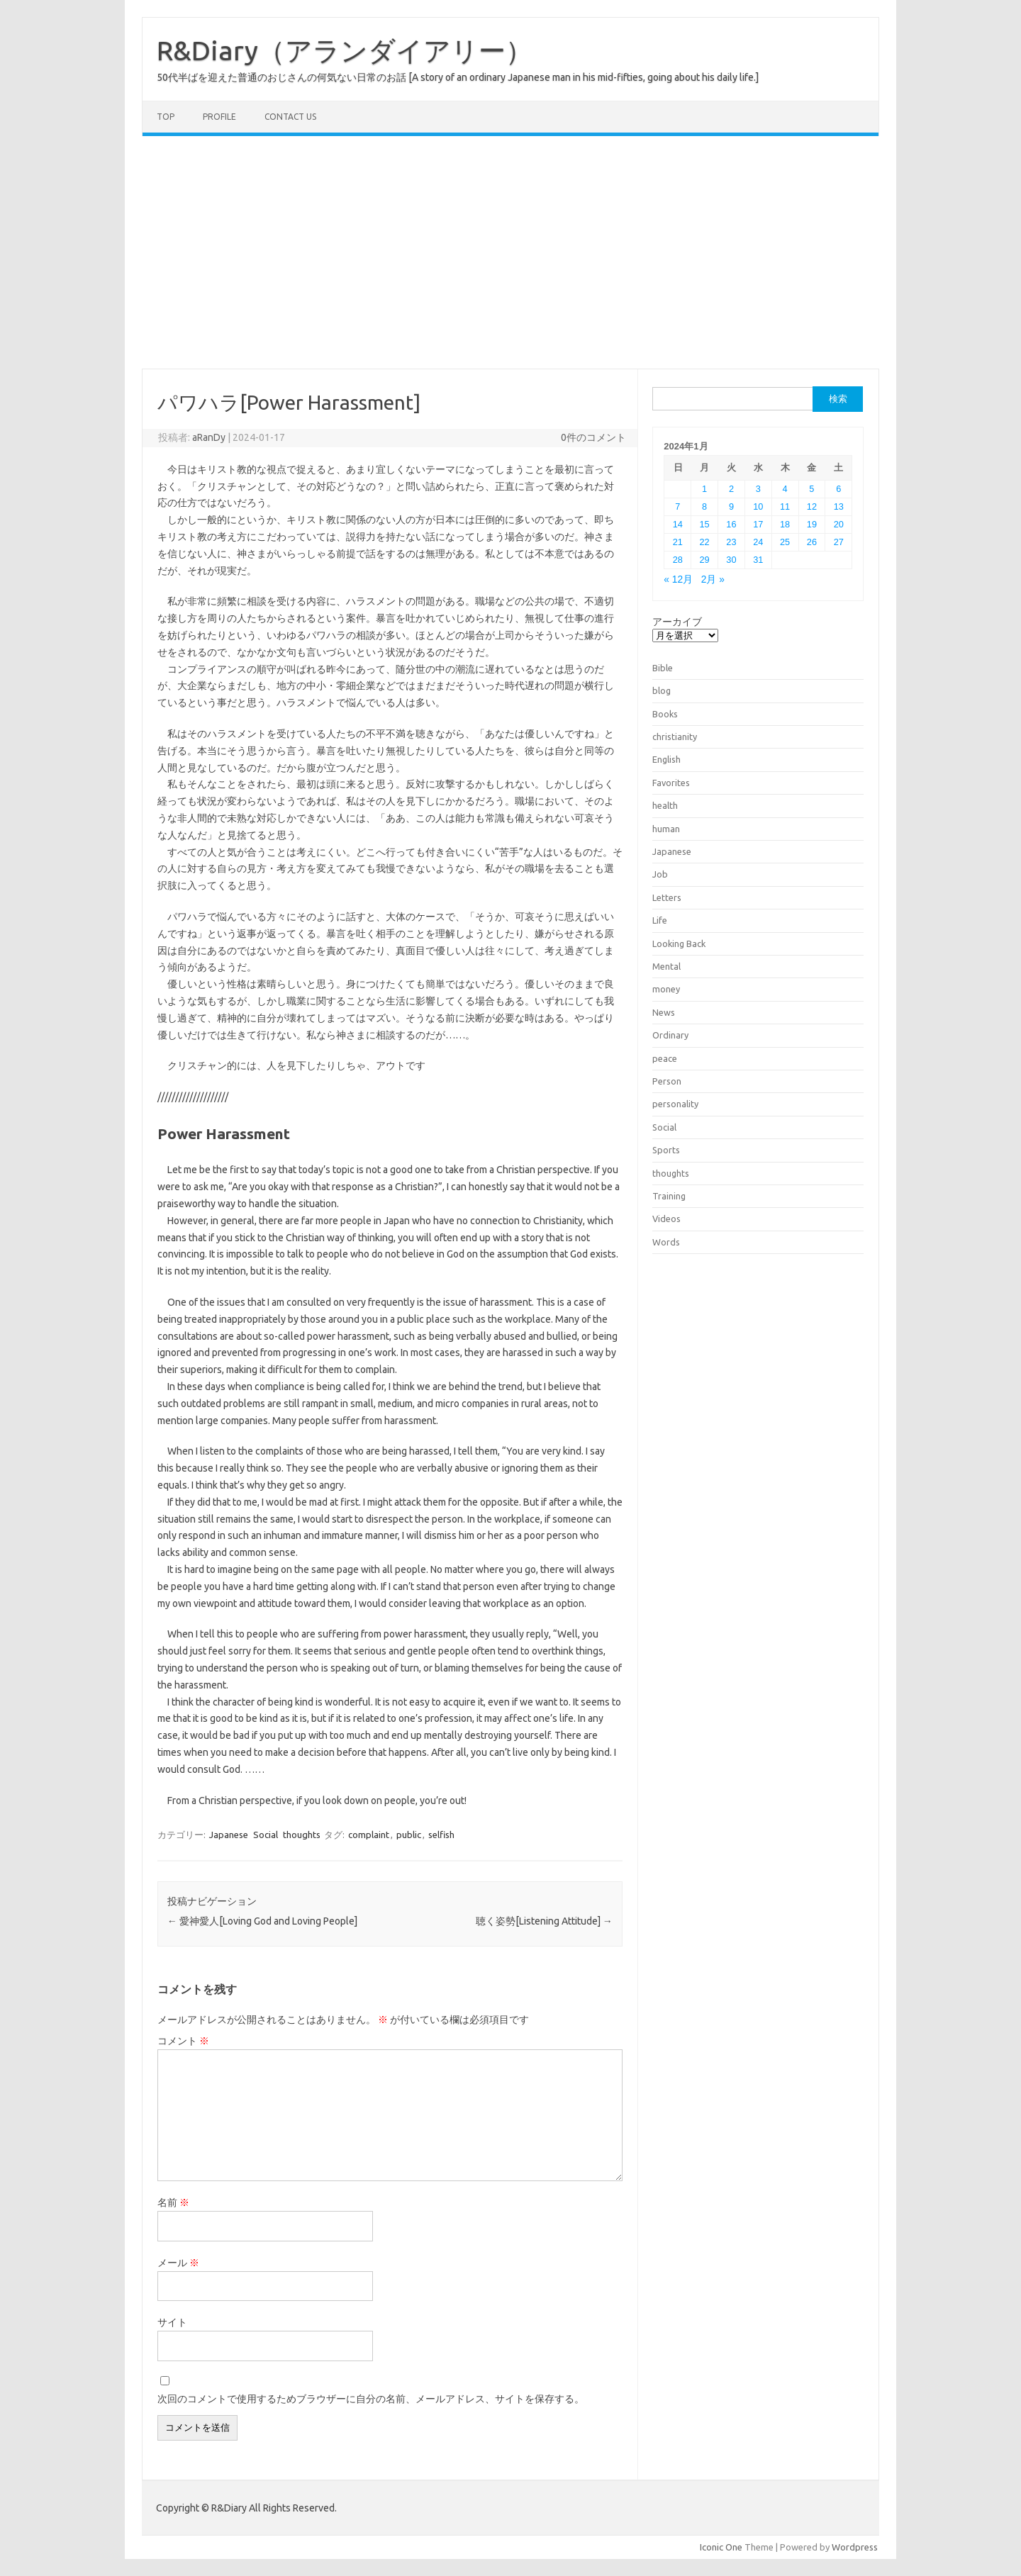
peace (664, 1058)
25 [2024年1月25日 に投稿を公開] (785, 542)
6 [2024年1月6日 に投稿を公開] (838, 488)
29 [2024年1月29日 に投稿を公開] (705, 559)
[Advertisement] (510, 252)
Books (665, 714)
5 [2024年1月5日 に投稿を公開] (811, 488)
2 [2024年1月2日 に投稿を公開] (731, 488)
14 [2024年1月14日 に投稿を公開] (678, 524)
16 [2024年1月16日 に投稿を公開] (731, 524)
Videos (666, 1218)
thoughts (301, 1834)
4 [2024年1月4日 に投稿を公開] (785, 488)
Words (666, 1242)
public (408, 1834)
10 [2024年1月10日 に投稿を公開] (758, 506)
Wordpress (855, 2547)
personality (675, 1104)
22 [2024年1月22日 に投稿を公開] (705, 542)
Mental (666, 966)
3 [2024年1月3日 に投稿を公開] (758, 488)
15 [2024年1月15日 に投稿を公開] (705, 524)
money (666, 989)
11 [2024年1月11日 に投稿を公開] (785, 506)
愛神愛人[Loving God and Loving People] (262, 1921)
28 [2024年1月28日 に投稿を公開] (678, 559)
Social (265, 1834)
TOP (165, 116)
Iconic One (721, 2547)
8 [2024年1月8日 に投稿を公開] (704, 506)
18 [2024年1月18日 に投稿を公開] (785, 524)
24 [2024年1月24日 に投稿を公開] (758, 542)
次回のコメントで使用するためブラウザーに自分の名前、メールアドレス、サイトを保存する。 (370, 2398)
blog (661, 690)
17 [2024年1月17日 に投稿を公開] (758, 524)
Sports (666, 1150)
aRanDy (208, 437)
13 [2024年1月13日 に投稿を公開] (839, 506)
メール (178, 2262)
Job (660, 874)
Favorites (671, 783)
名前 (173, 2202)
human (666, 829)
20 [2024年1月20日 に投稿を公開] (839, 524)
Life (659, 920)
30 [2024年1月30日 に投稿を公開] (731, 559)
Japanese (228, 1834)
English (666, 759)
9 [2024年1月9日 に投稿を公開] (731, 506)
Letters (666, 897)
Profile (219, 116)
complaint (368, 1834)
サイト (172, 2322)
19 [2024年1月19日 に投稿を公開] (812, 524)
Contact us (290, 116)
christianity (674, 736)
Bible (662, 668)
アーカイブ (677, 621)
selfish (441, 1834)
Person (666, 1081)
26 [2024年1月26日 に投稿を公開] (812, 542)
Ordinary (670, 1035)
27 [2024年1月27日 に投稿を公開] (839, 542)
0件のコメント (593, 437)
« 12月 (678, 579)
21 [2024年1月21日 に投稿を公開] (678, 542)
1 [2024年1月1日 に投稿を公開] (704, 488)
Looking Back (678, 943)
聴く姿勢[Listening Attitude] (544, 1921)
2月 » (713, 579)
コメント (183, 2040)
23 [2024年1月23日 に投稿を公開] (731, 542)
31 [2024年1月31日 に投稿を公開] (758, 559)
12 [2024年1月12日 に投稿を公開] (812, 506)
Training (669, 1196)
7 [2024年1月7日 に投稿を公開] (677, 506)
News (663, 1012)
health (665, 805)
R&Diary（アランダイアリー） (344, 50)
